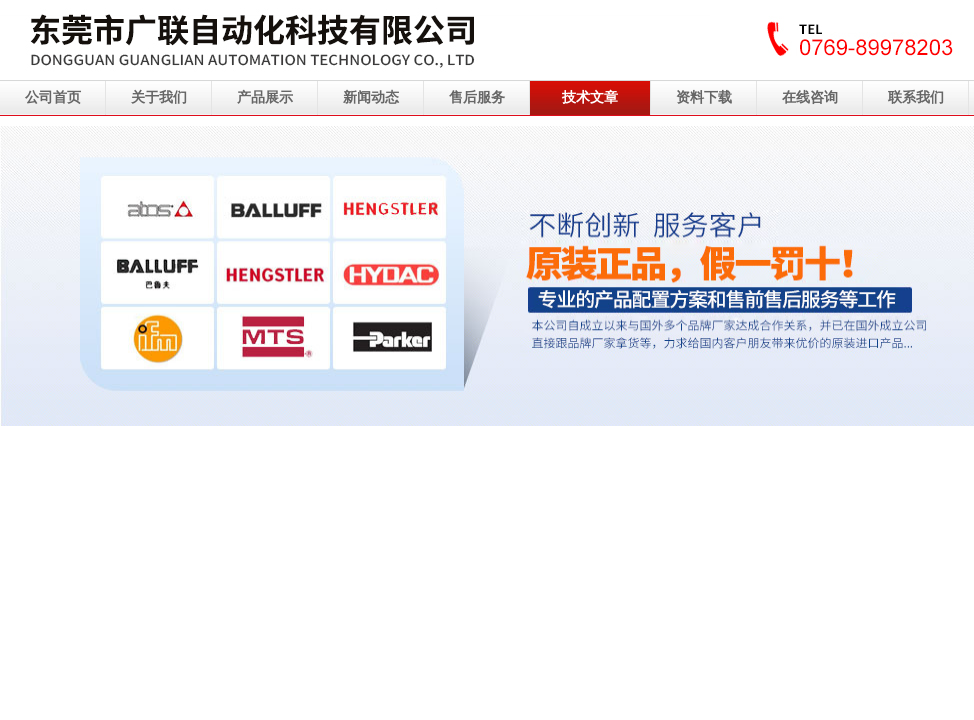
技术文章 (590, 97)
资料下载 (704, 97)
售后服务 (477, 97)
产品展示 (265, 97)
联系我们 (916, 97)
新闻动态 (371, 97)
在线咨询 (810, 97)
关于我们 (159, 97)
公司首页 (53, 97)
